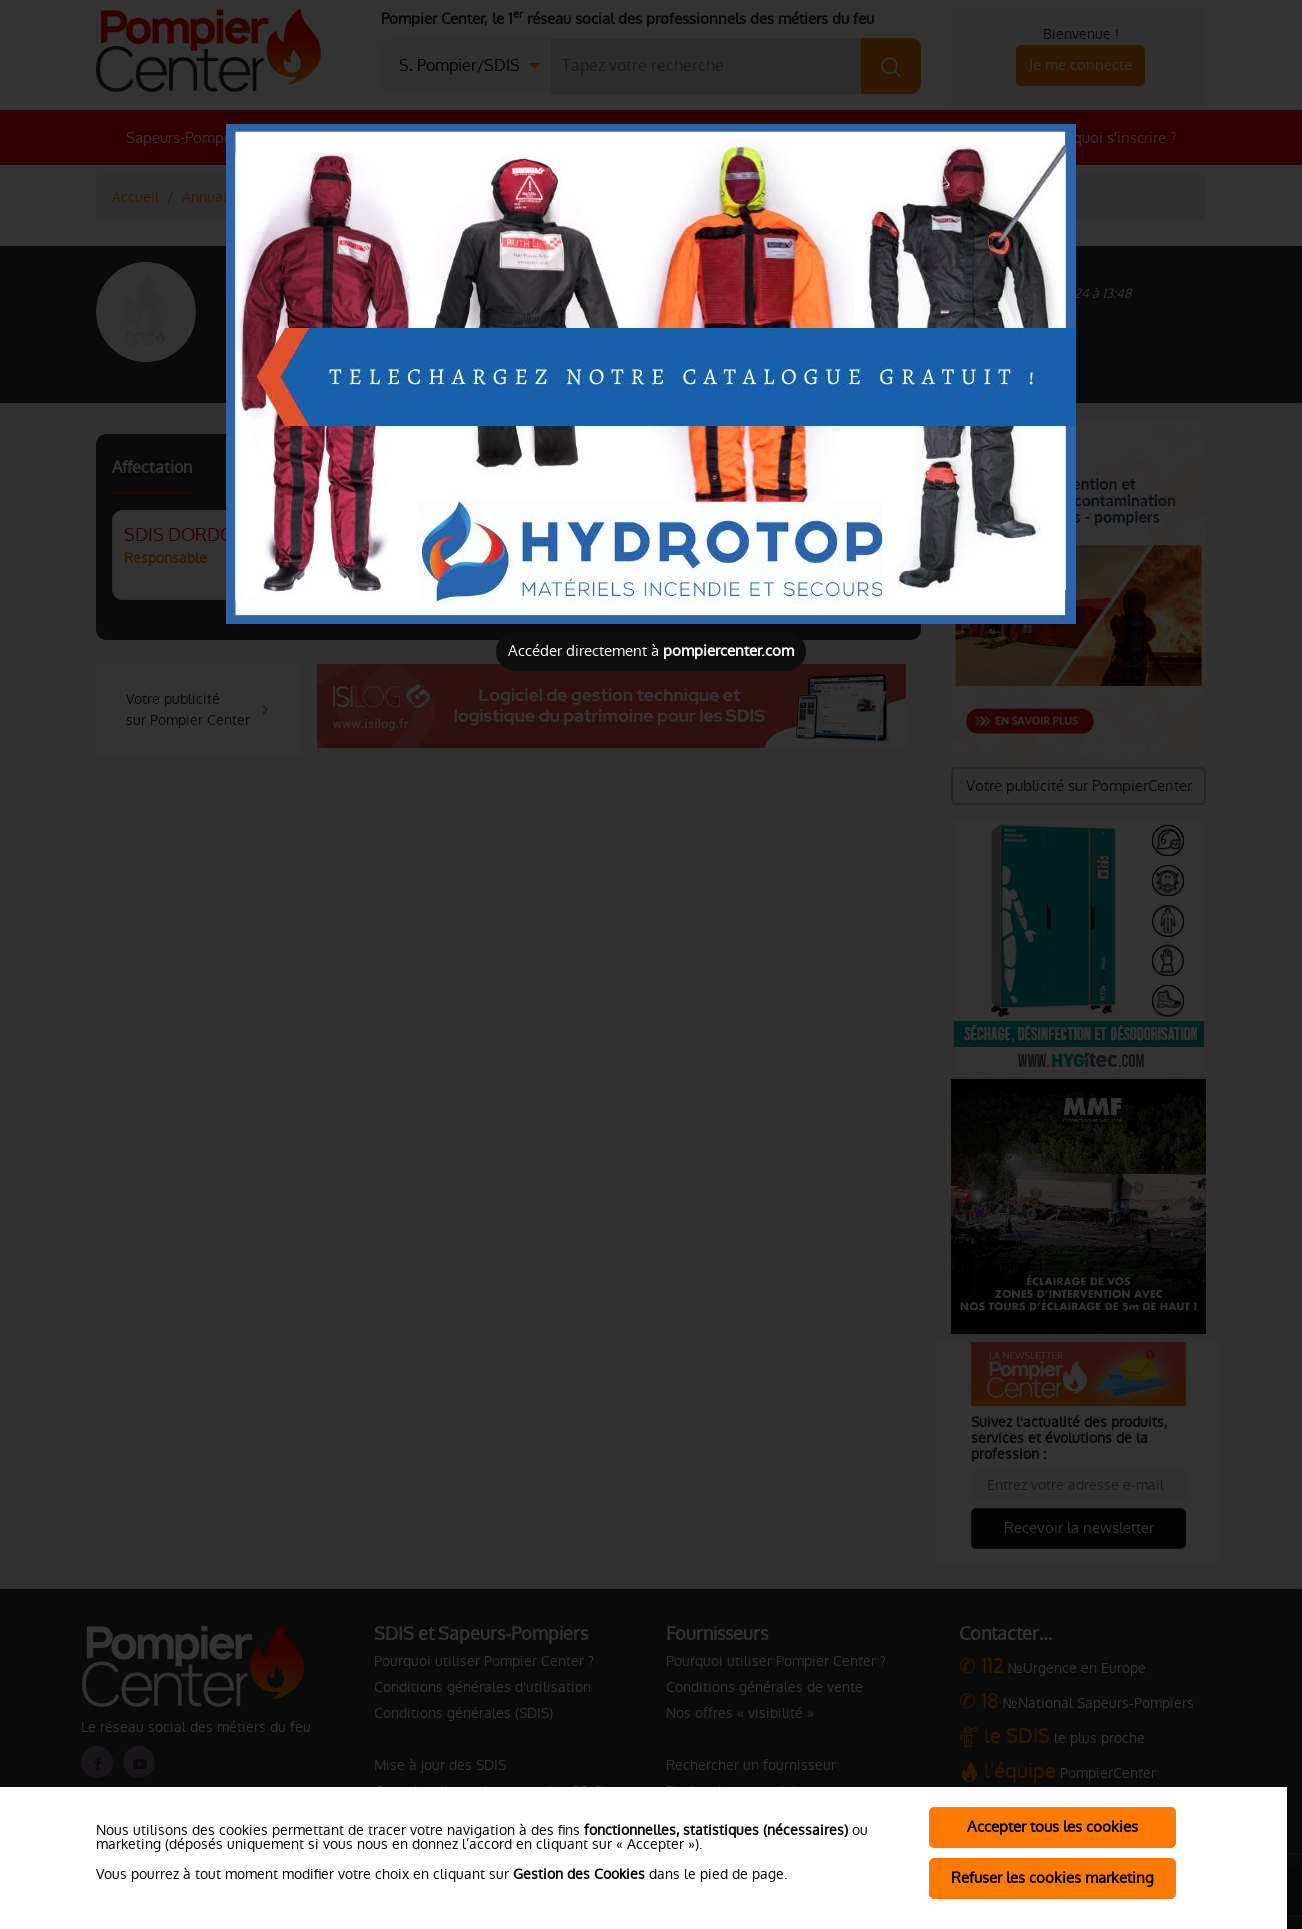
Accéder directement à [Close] (651, 650)
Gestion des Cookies (579, 1874)
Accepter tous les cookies (1052, 1826)
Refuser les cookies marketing (1052, 1877)
